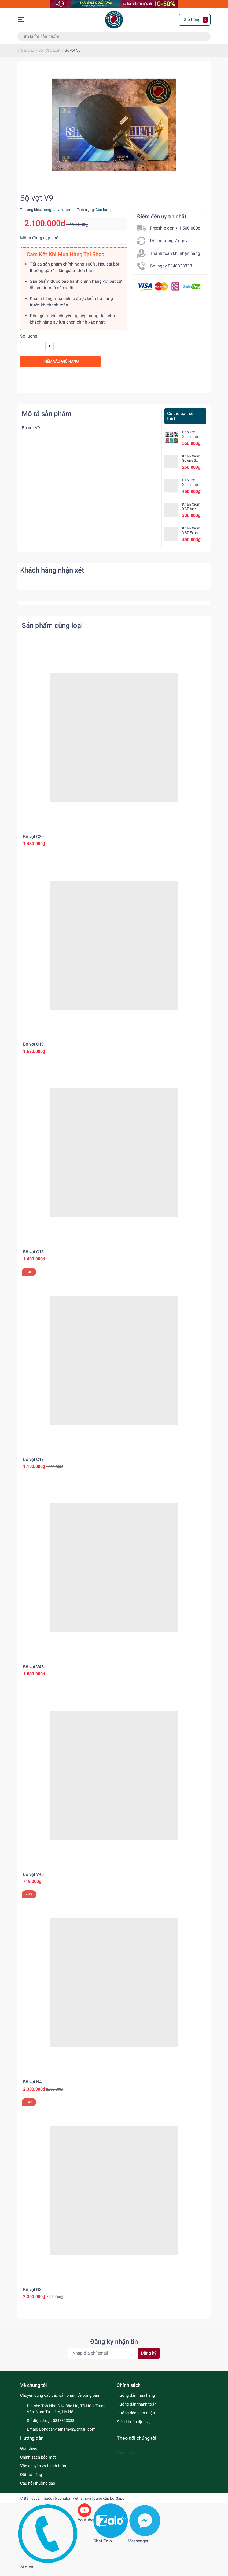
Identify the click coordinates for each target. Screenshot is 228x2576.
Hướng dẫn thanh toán (136, 2409)
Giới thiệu (28, 2454)
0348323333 (63, 2426)
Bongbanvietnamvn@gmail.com (67, 2434)
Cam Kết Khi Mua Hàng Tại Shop (65, 260)
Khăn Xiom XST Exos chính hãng (191, 538)
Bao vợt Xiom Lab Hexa (190, 490)
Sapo (120, 2504)
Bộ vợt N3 (32, 2295)
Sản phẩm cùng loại (52, 631)
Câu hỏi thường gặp (37, 2488)
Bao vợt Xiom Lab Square (190, 442)
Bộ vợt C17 (33, 1465)
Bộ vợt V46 (33, 1672)
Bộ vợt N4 (32, 2087)
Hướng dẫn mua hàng (136, 2401)
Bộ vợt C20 (33, 842)
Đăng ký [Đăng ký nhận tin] (148, 2358)
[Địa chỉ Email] (114, 2358)
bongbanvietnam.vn (74, 2504)
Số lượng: (29, 341)
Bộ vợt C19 (33, 1050)
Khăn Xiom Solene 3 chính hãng (191, 466)
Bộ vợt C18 (33, 1257)
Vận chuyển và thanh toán (43, 2471)
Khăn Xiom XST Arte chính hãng (191, 514)
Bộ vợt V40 (33, 1880)
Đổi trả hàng (31, 2480)
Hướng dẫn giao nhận (136, 2418)
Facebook (125, 2458)
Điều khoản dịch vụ (133, 2427)
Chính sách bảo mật (38, 2462)
